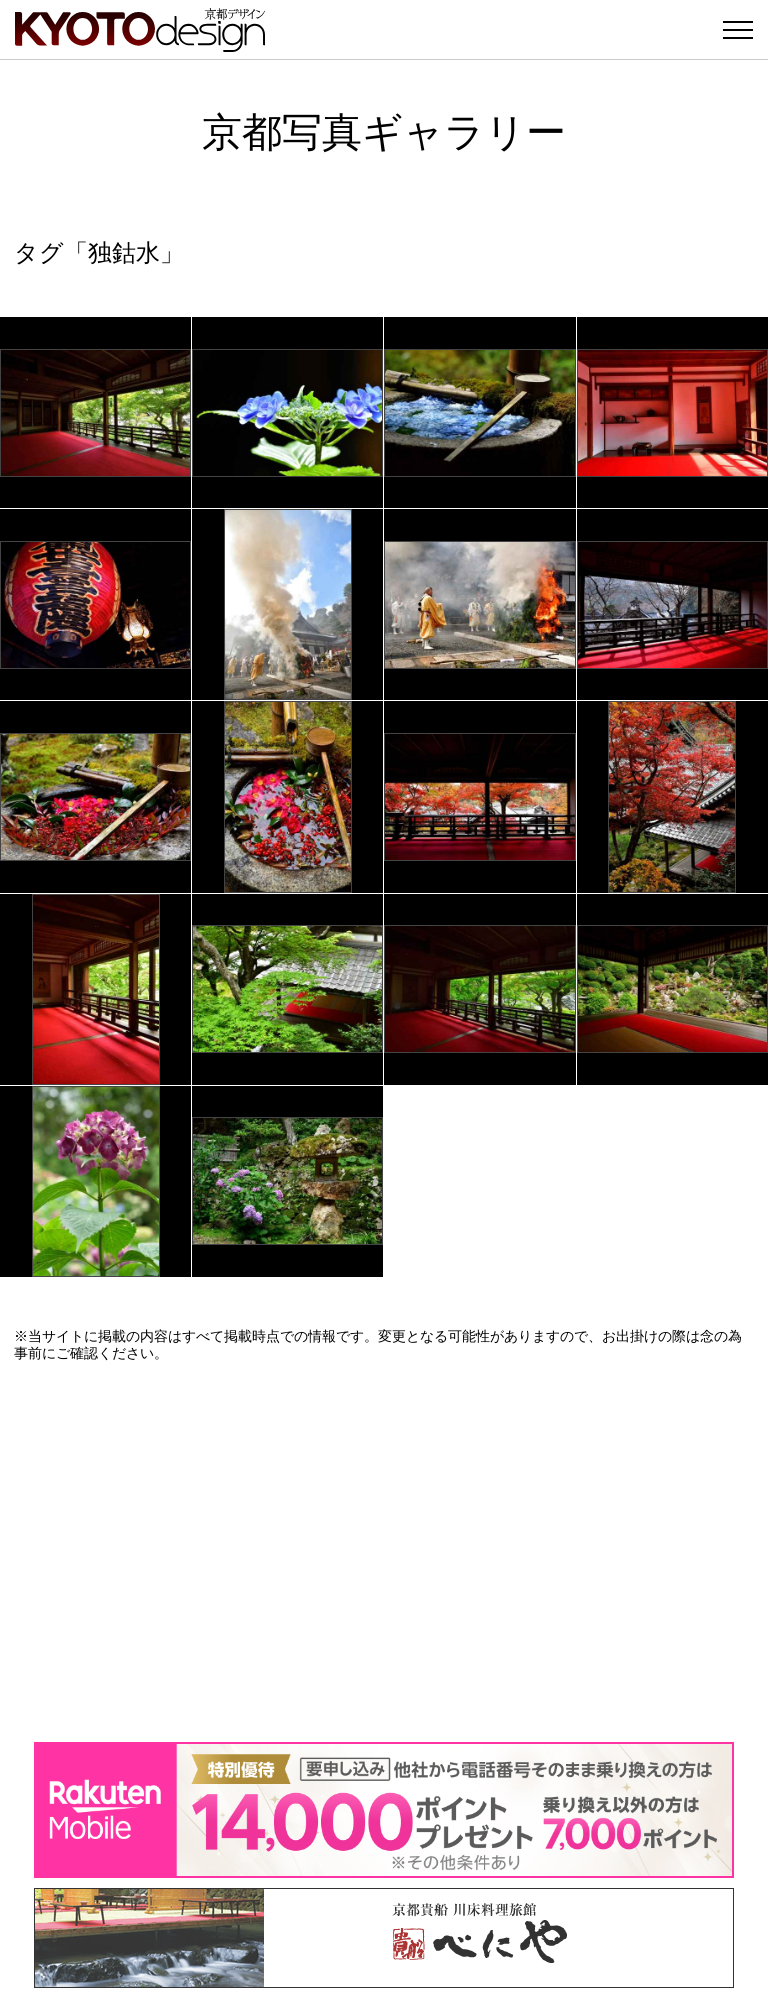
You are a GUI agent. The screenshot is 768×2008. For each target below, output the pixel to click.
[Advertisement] (384, 1552)
